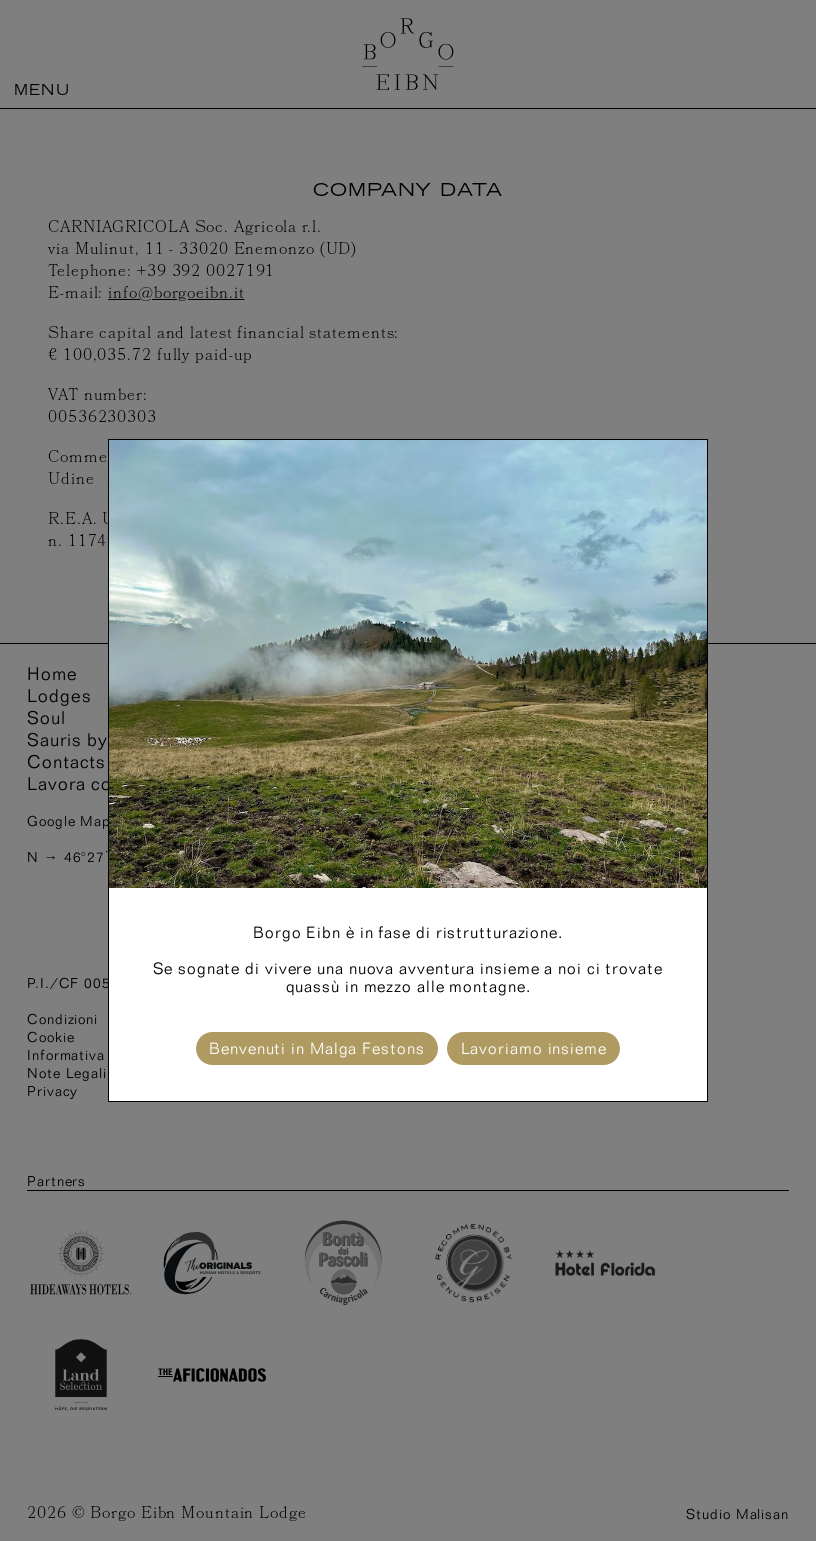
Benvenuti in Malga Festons (316, 1048)
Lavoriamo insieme (534, 1048)
